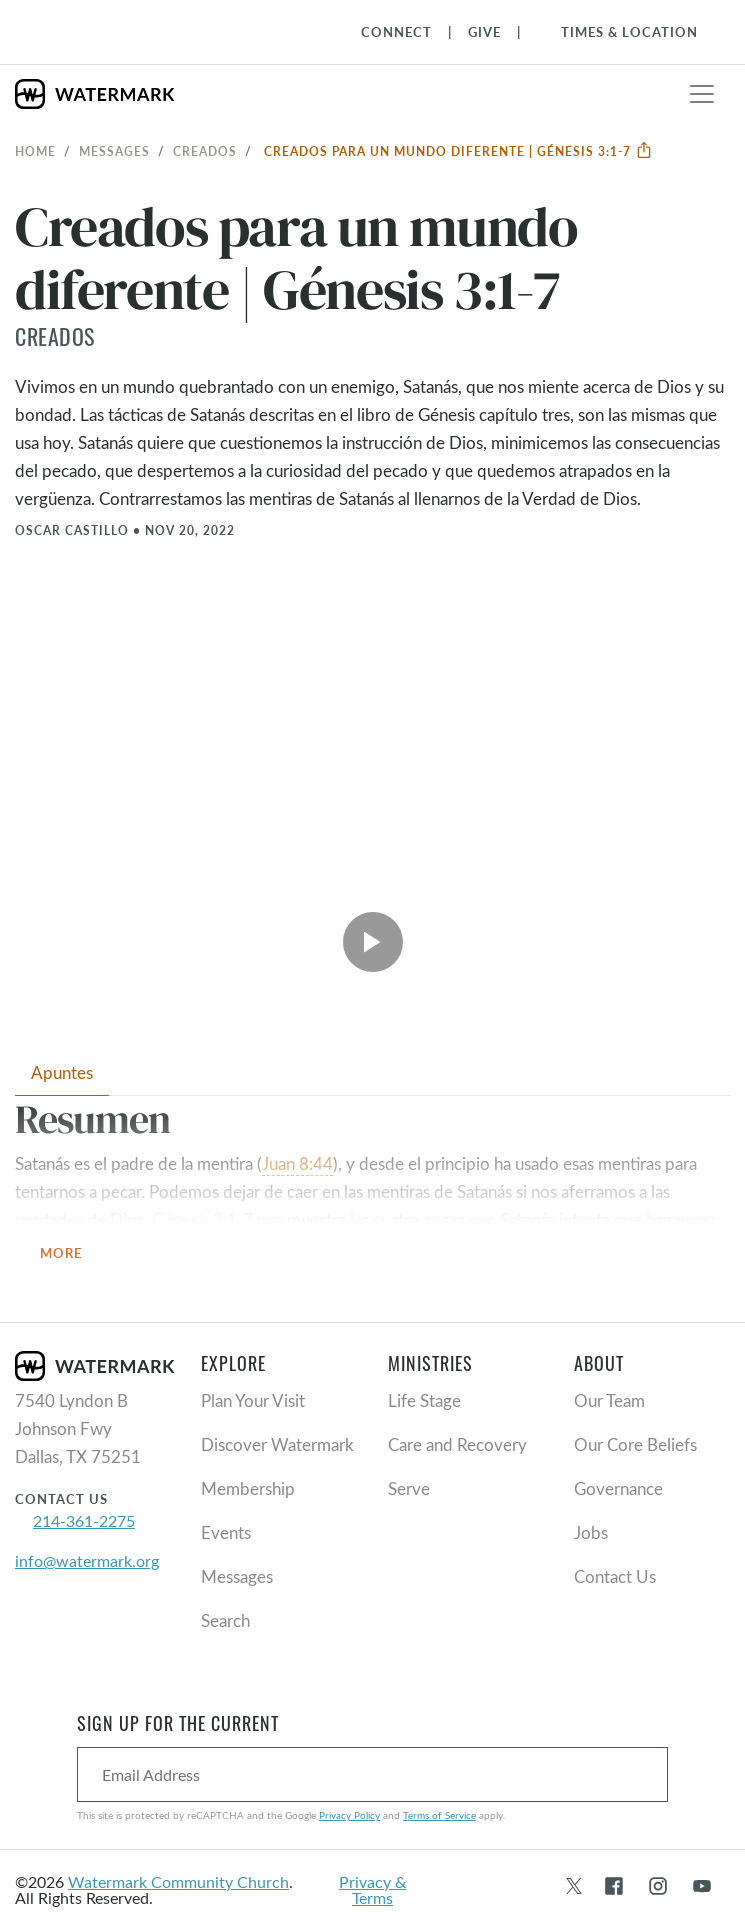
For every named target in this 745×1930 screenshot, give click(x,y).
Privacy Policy (349, 1815)
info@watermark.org (87, 1560)
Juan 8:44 (297, 1163)
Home (35, 151)
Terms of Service (439, 1815)
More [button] (73, 1254)
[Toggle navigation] (702, 94)
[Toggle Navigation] (619, 32)
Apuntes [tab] (62, 1072)
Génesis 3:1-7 (202, 1219)
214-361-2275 (84, 1520)
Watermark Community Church (178, 1881)
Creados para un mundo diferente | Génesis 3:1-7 (458, 151)
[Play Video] (373, 942)
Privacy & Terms (372, 1889)
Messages (114, 151)
